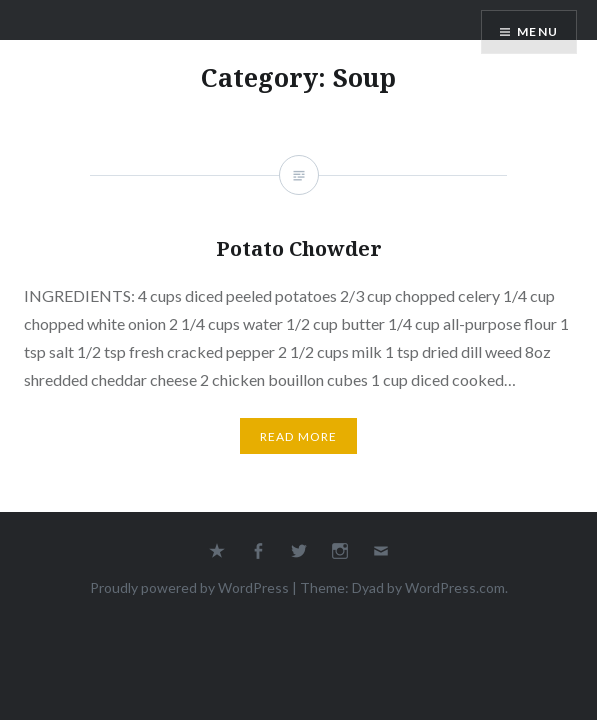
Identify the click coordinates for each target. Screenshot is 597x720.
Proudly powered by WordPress (189, 587)
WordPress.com (455, 587)
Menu (537, 31)
